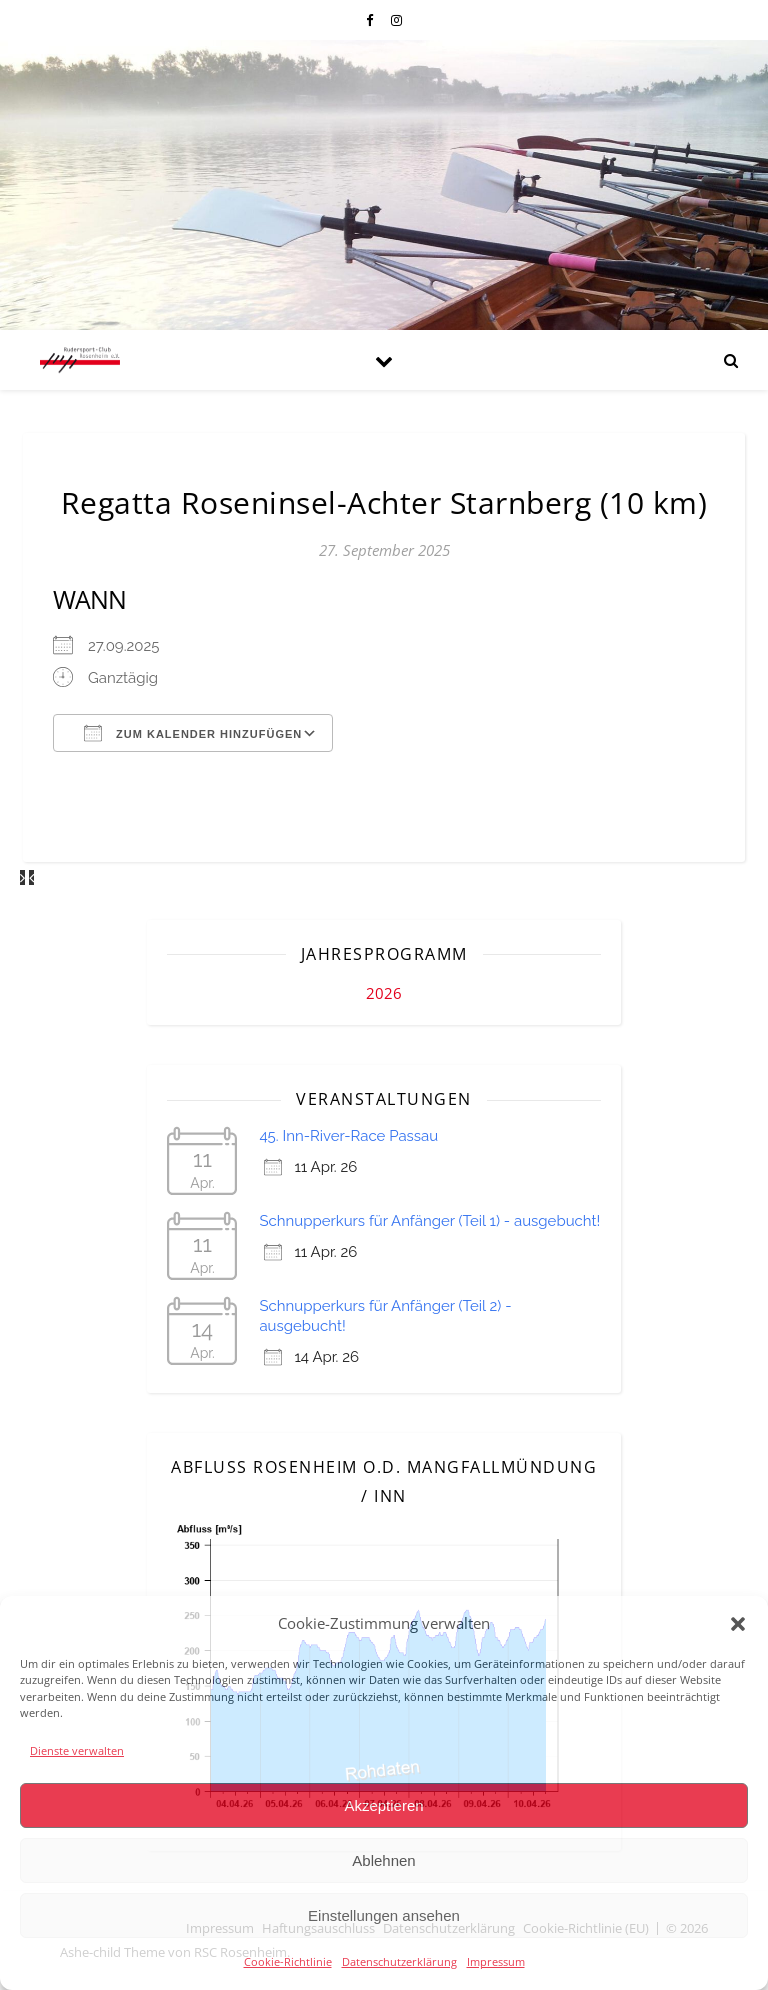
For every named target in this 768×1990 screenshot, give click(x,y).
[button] (738, 1624)
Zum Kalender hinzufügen (193, 733)
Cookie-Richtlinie (288, 1961)
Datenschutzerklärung (399, 1961)
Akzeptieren (383, 1805)
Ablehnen (383, 1860)
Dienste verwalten (77, 1750)
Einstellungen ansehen (384, 1915)
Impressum (496, 1961)
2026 (384, 993)
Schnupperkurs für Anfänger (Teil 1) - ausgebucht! (429, 1221)
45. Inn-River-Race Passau (348, 1136)
